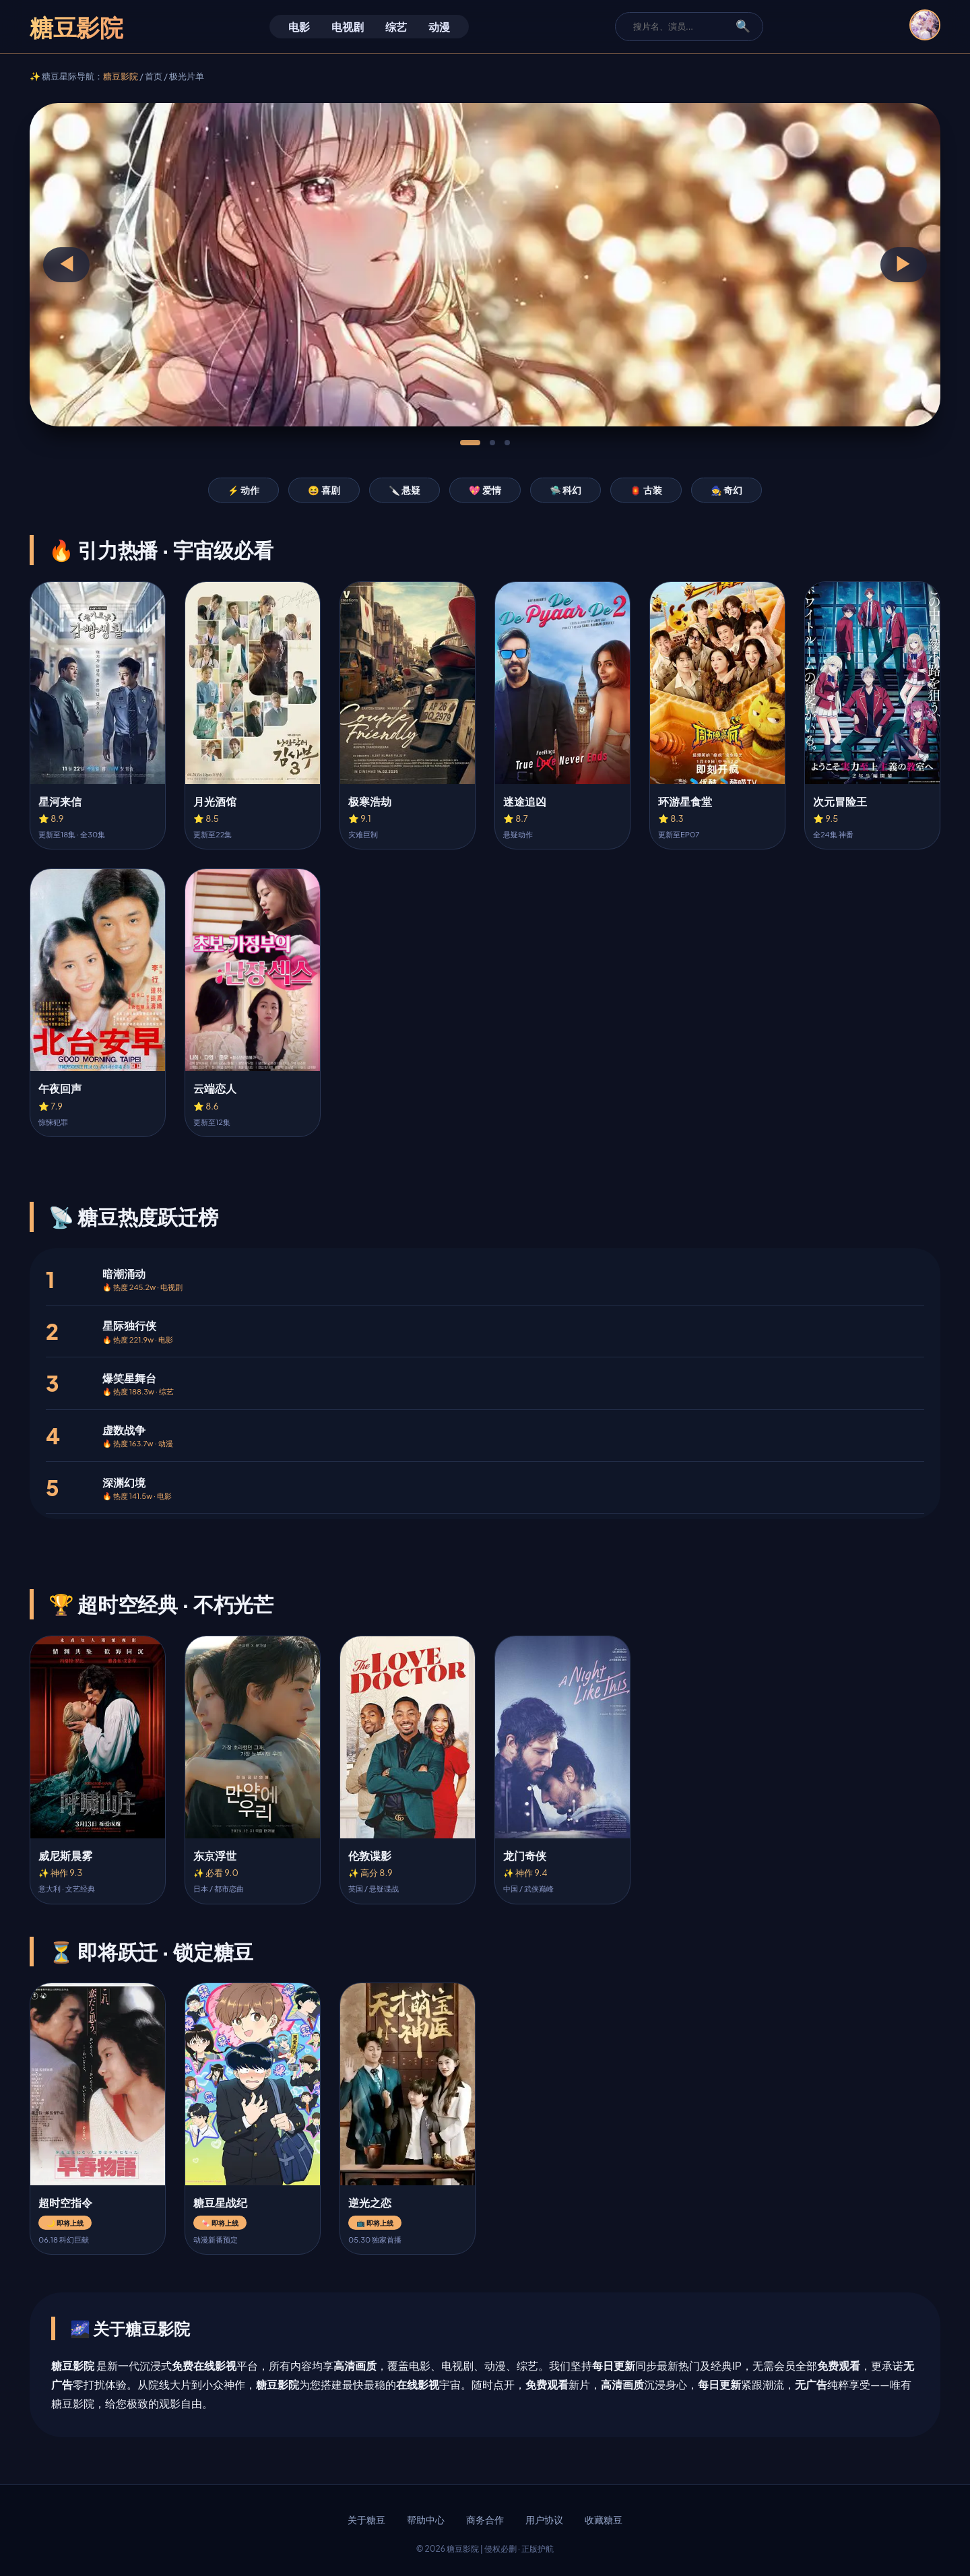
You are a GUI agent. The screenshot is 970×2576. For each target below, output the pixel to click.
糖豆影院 (120, 76)
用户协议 (544, 2519)
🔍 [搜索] (743, 26)
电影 (299, 27)
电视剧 (347, 27)
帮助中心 (426, 2519)
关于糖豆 (366, 2519)
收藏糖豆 (603, 2519)
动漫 (439, 27)
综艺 (396, 27)
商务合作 (485, 2519)
